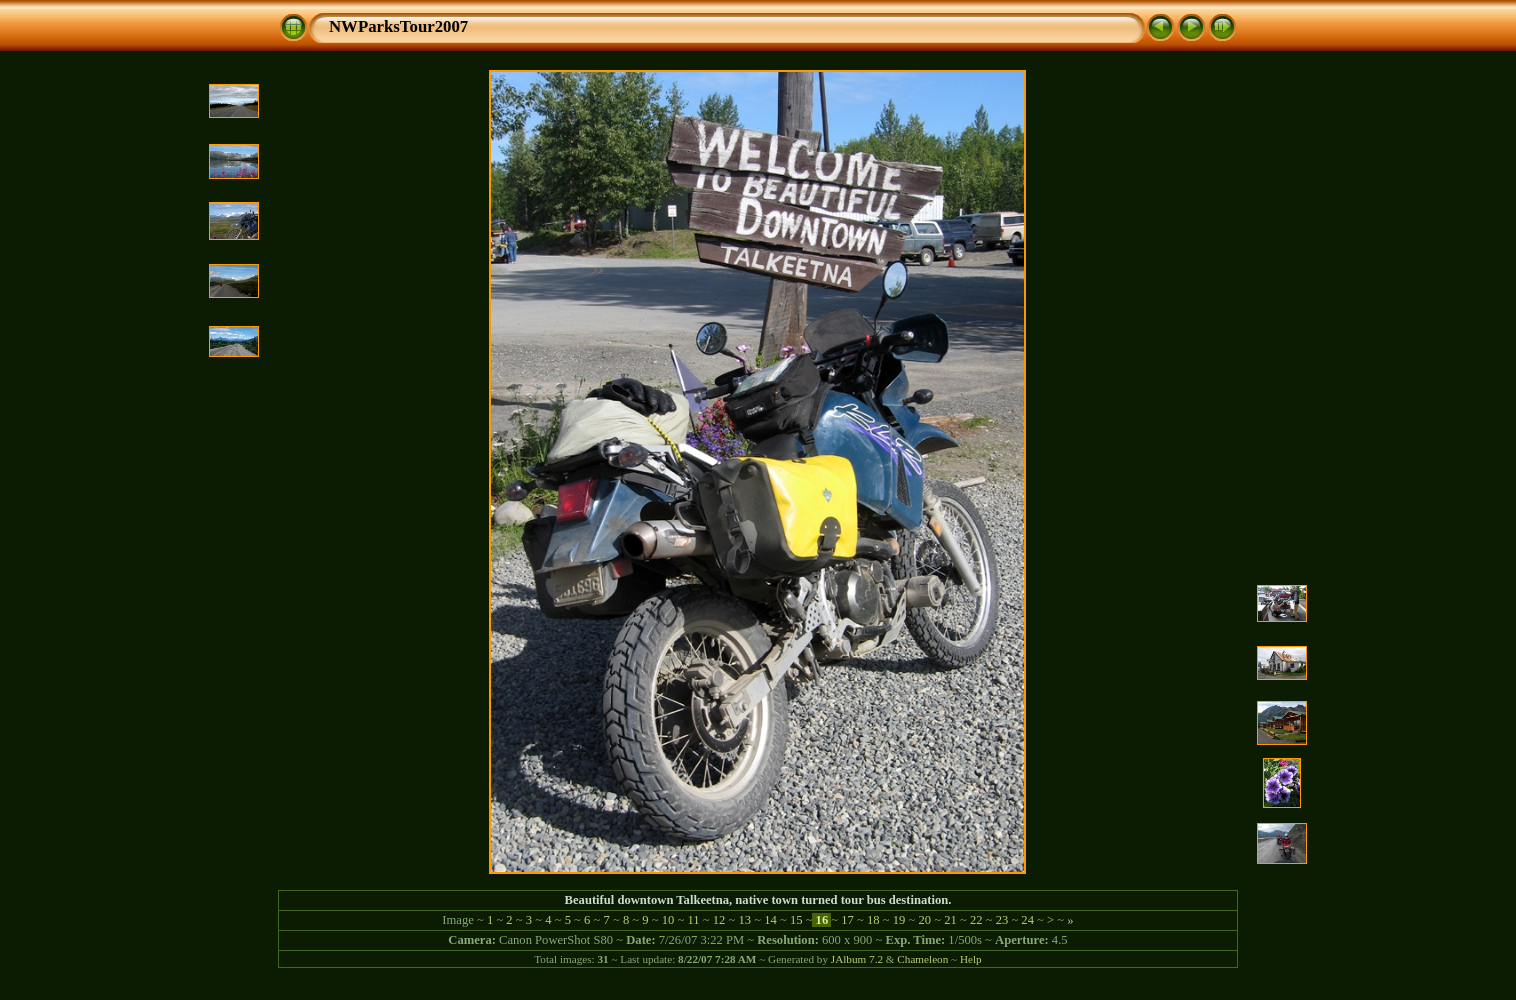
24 (1027, 920)
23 (1001, 920)
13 (744, 920)
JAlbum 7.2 (857, 959)
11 (693, 920)
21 (950, 920)
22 (976, 920)
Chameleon (922, 959)
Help (971, 959)
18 (873, 920)
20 (924, 920)
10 (668, 920)
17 (847, 920)
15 (796, 920)
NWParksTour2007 (398, 26)
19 (899, 920)
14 (770, 920)
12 (719, 920)
